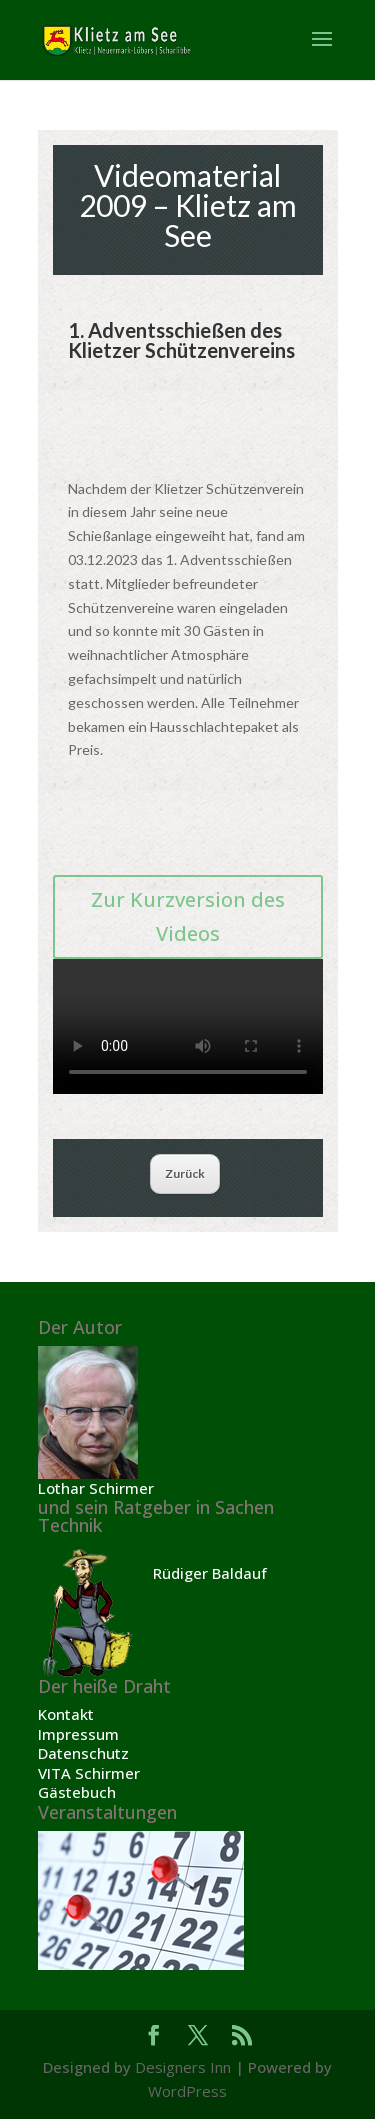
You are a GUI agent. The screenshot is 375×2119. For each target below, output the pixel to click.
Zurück (185, 1173)
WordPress (187, 2091)
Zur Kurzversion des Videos (188, 916)
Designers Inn (183, 2067)
